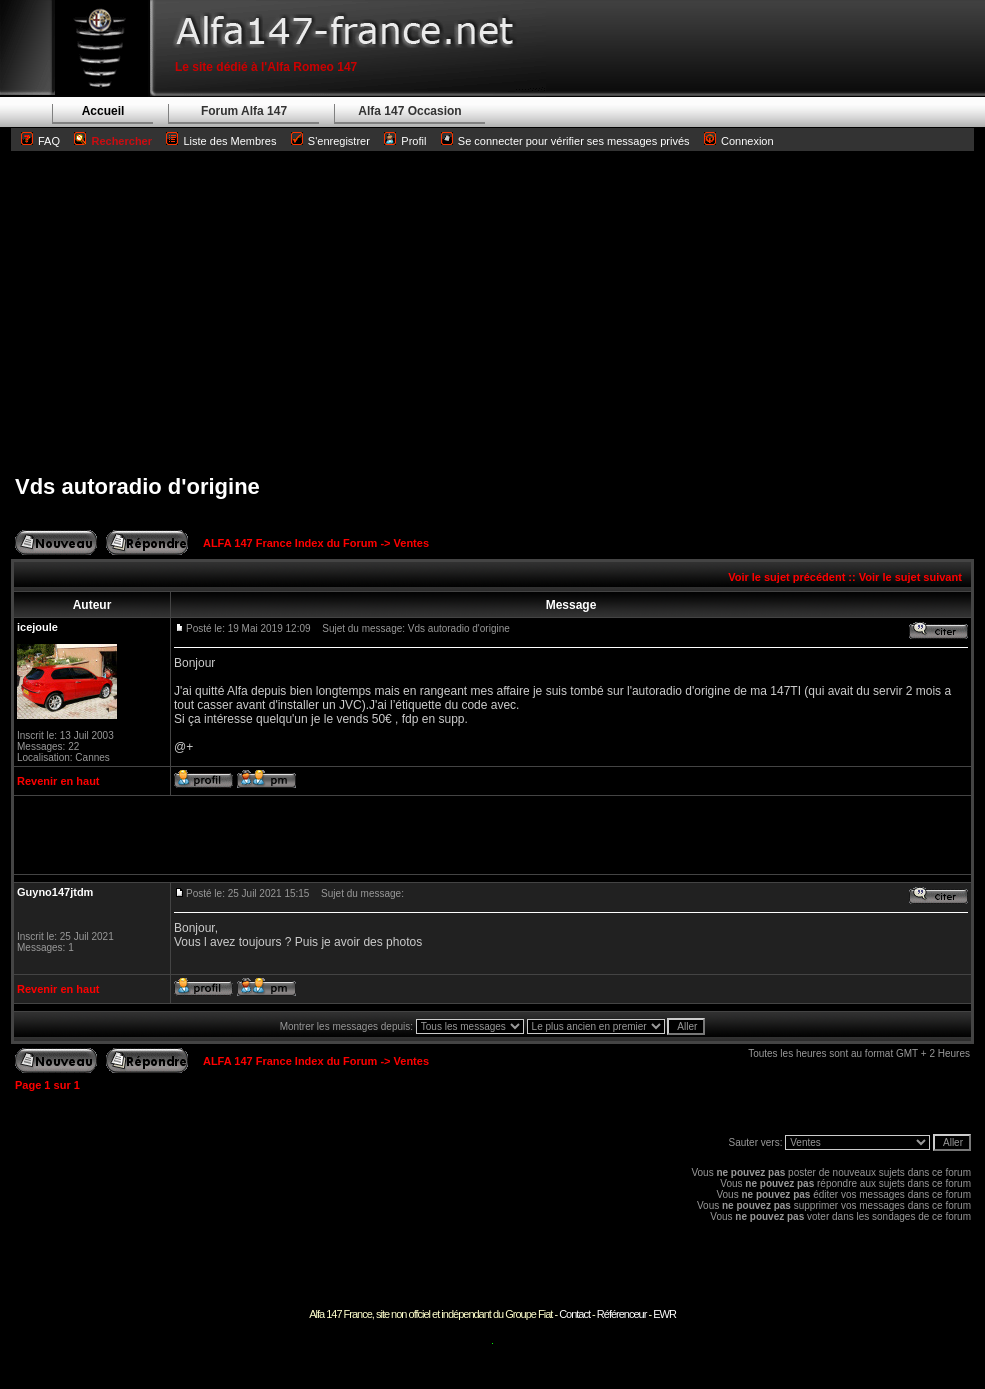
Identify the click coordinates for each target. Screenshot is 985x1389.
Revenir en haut (58, 781)
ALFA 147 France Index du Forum (290, 543)
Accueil (103, 111)
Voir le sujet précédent (786, 577)
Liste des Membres (221, 141)
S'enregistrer (339, 141)
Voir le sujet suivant (910, 577)
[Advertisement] (492, 312)
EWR (664, 1314)
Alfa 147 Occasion (409, 111)
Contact (574, 1314)
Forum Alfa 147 (244, 111)
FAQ (49, 141)
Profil (413, 141)
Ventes (411, 543)
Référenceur (622, 1314)
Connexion (739, 141)
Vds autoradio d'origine (137, 486)
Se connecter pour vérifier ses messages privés (565, 141)
